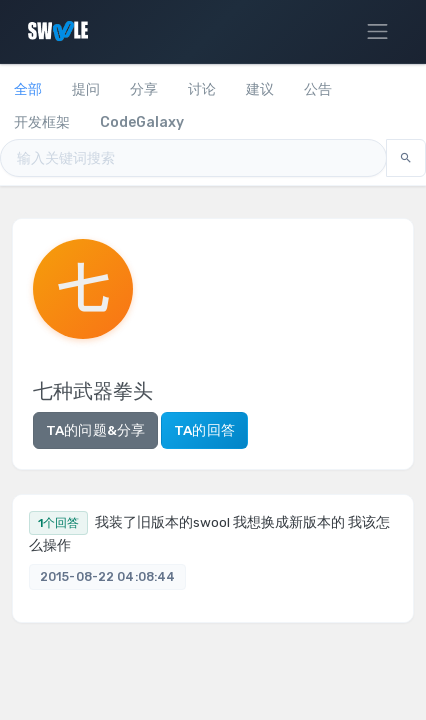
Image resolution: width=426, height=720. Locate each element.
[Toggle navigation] (378, 32)
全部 (28, 89)
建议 (260, 89)
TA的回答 (204, 430)
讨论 (202, 89)
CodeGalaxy (142, 122)
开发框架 (42, 122)
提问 (86, 89)
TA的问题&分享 (95, 430)
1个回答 (58, 523)
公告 (318, 89)
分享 (144, 89)
